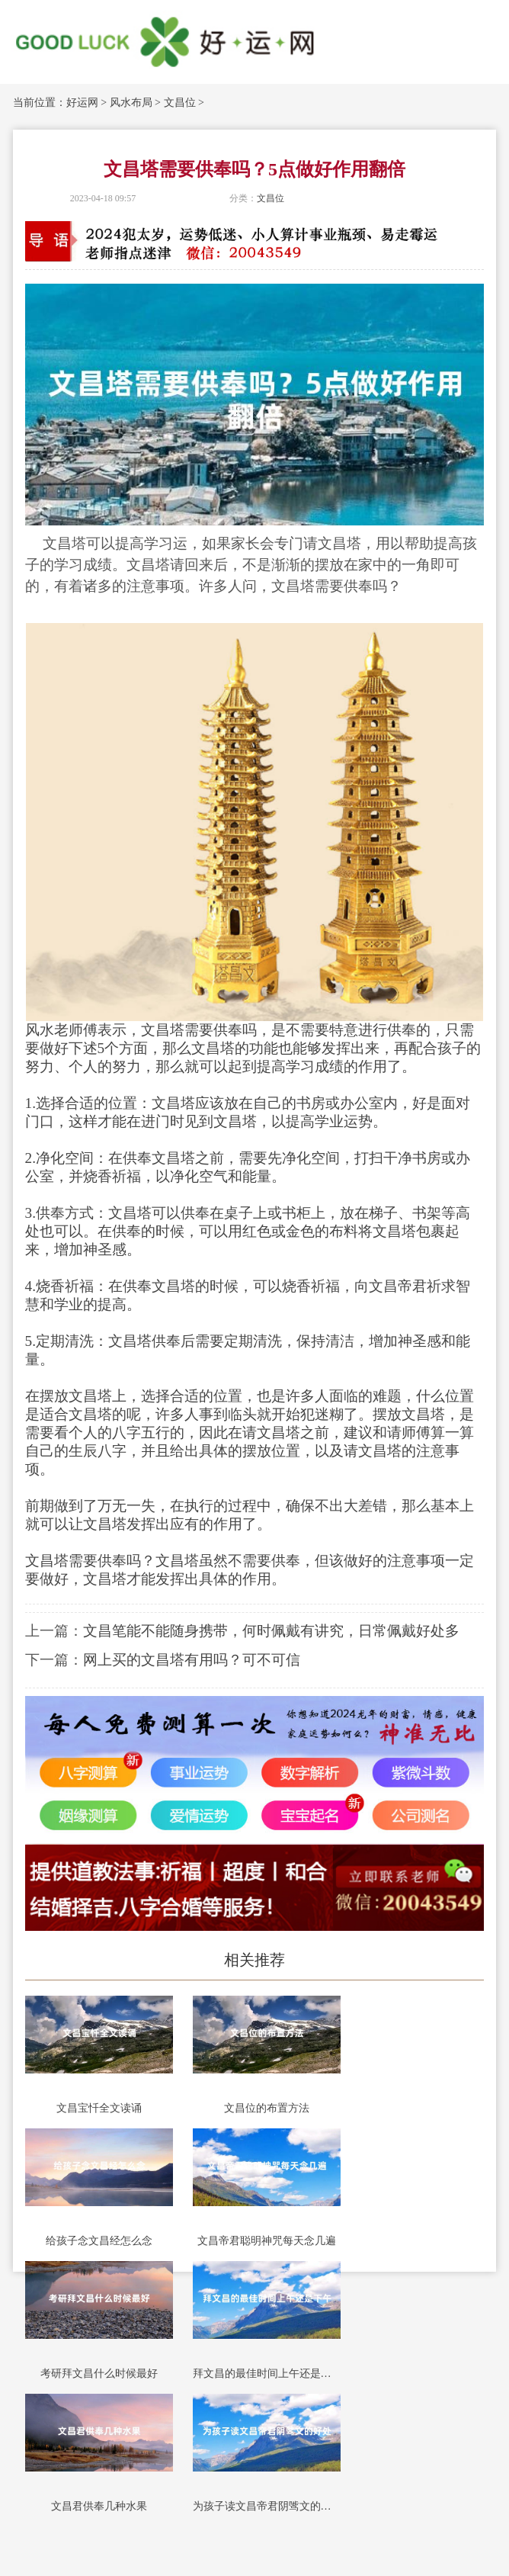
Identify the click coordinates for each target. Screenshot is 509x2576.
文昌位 (180, 102)
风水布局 (131, 102)
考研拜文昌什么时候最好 (99, 2373)
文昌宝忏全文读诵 (99, 2108)
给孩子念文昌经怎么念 (99, 2241)
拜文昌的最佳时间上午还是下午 (267, 2373)
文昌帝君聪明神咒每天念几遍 (266, 2241)
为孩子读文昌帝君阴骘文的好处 (267, 2506)
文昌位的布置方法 (266, 2108)
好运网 (82, 102)
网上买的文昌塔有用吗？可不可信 (191, 1660)
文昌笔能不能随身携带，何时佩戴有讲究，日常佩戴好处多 (271, 1631)
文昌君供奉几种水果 (99, 2506)
